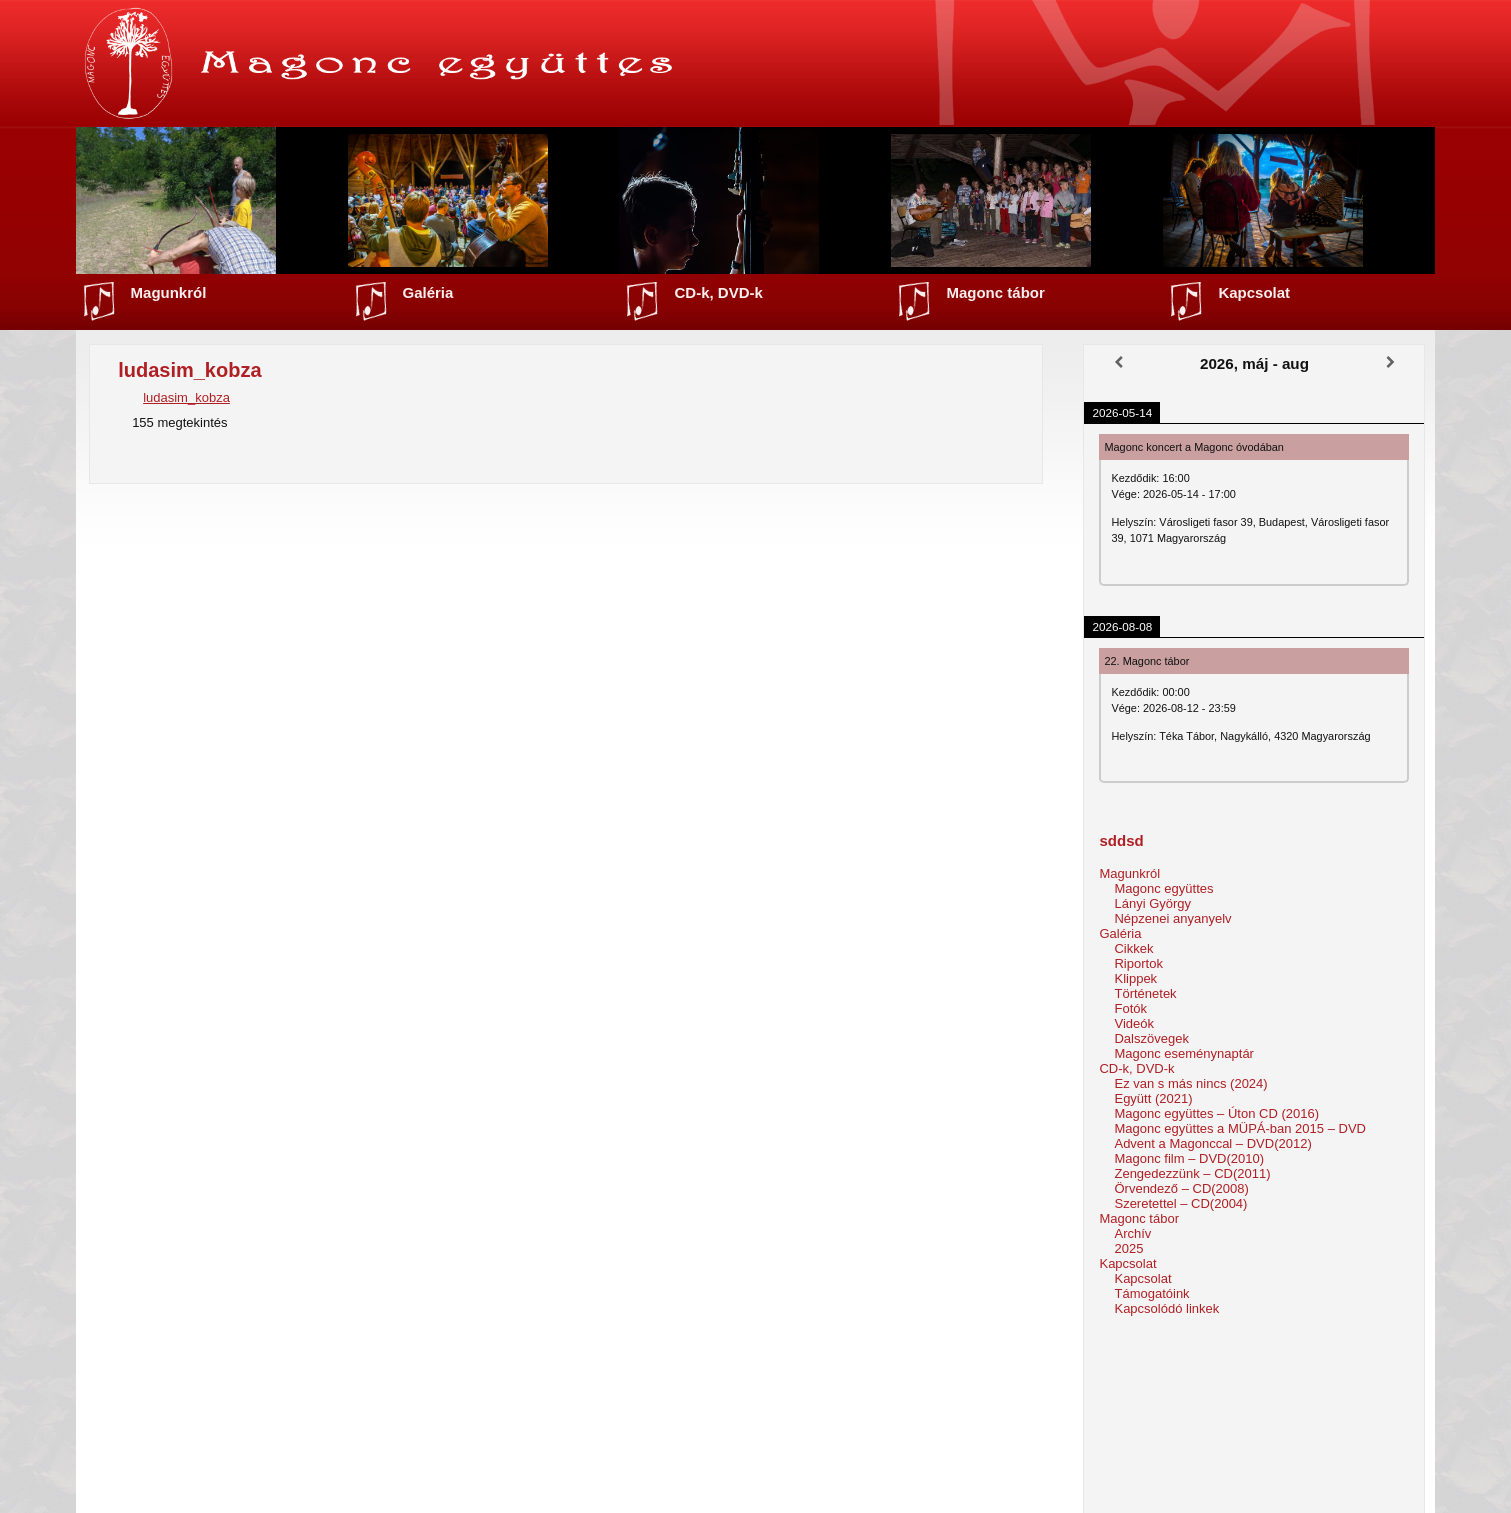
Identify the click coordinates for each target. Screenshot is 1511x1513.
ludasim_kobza (186, 397)
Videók (1134, 1023)
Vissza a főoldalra (755, 1358)
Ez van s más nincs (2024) (1190, 1083)
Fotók (1130, 1008)
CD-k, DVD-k (718, 292)
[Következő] (1390, 363)
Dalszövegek (1151, 1038)
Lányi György (1152, 903)
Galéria (428, 292)
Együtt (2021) (1153, 1098)
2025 (1128, 1248)
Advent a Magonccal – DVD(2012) (1212, 1143)
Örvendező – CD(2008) (1181, 1188)
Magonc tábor (995, 292)
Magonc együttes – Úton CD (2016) (1216, 1113)
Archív (1132, 1233)
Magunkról (169, 292)
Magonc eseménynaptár (1183, 1053)
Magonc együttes (1163, 888)
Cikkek (1133, 948)
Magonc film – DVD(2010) (1189, 1158)
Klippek (1135, 978)
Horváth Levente (1148, 1491)
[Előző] (1118, 363)
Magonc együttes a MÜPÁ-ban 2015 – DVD (1239, 1128)
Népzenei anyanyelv (1172, 918)
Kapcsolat (1254, 292)
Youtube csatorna (769, 1450)
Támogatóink (1151, 1293)
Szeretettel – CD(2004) (1180, 1203)
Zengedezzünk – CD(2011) (1192, 1173)
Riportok (1138, 963)
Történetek (1145, 993)
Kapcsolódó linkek (1166, 1308)
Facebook (747, 1470)
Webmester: (1111, 1491)
